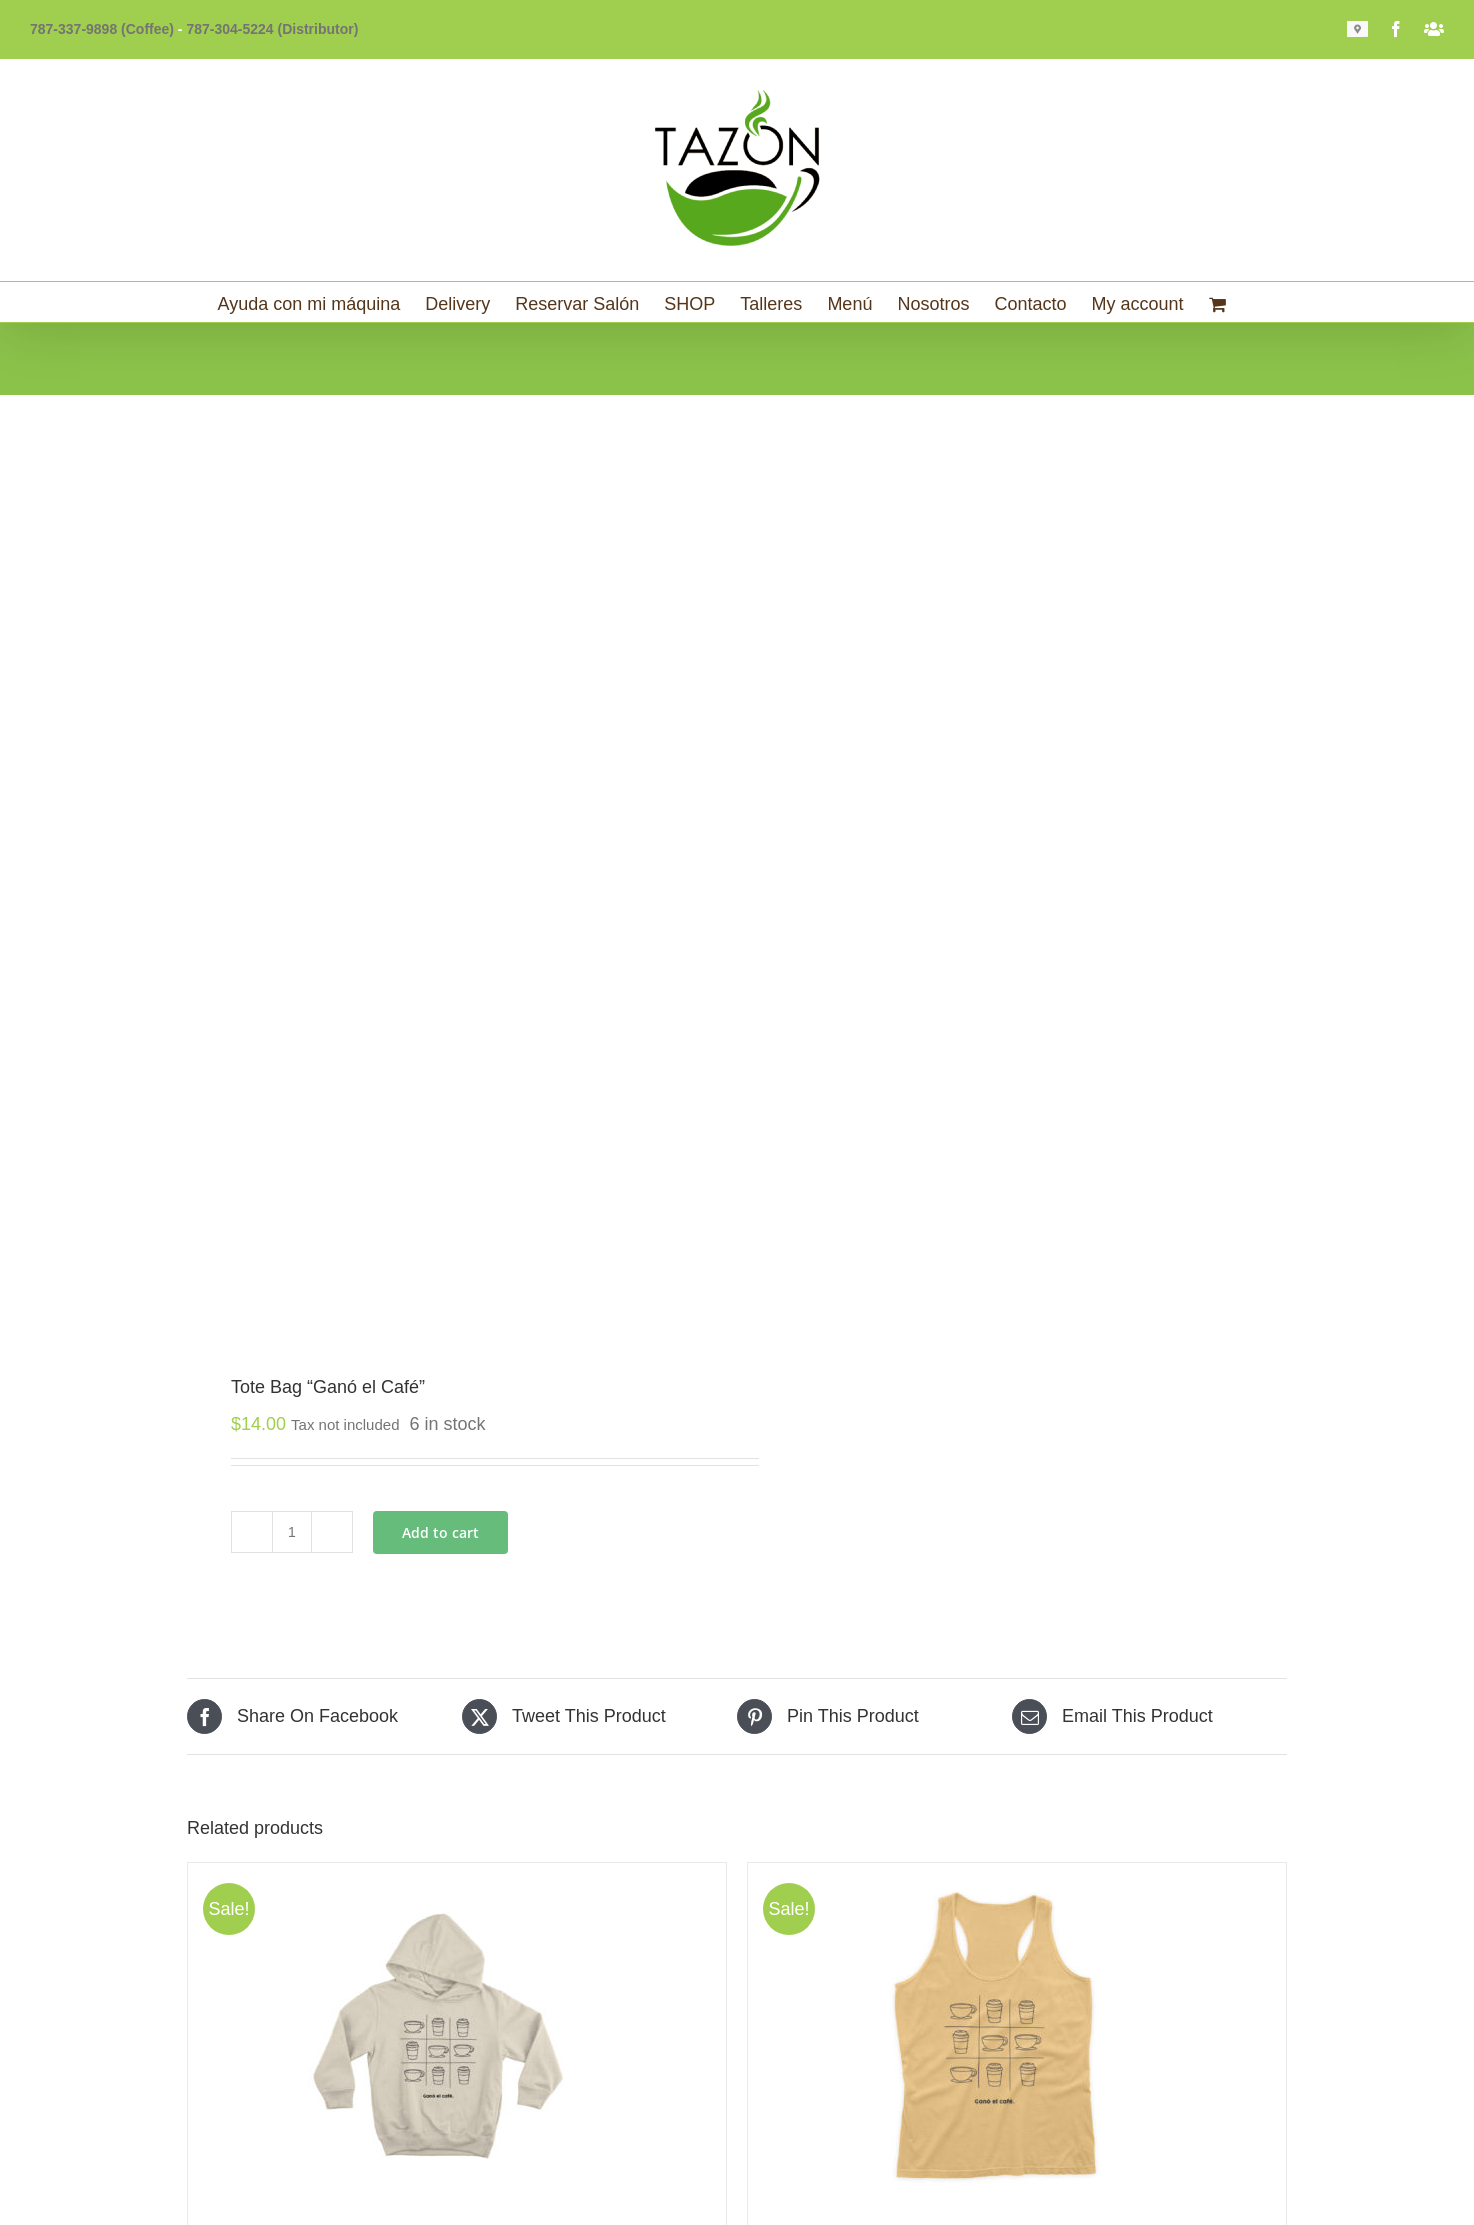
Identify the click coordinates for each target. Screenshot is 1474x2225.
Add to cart (440, 1532)
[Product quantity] (292, 1532)
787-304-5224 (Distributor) (272, 29)
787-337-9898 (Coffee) (102, 29)
